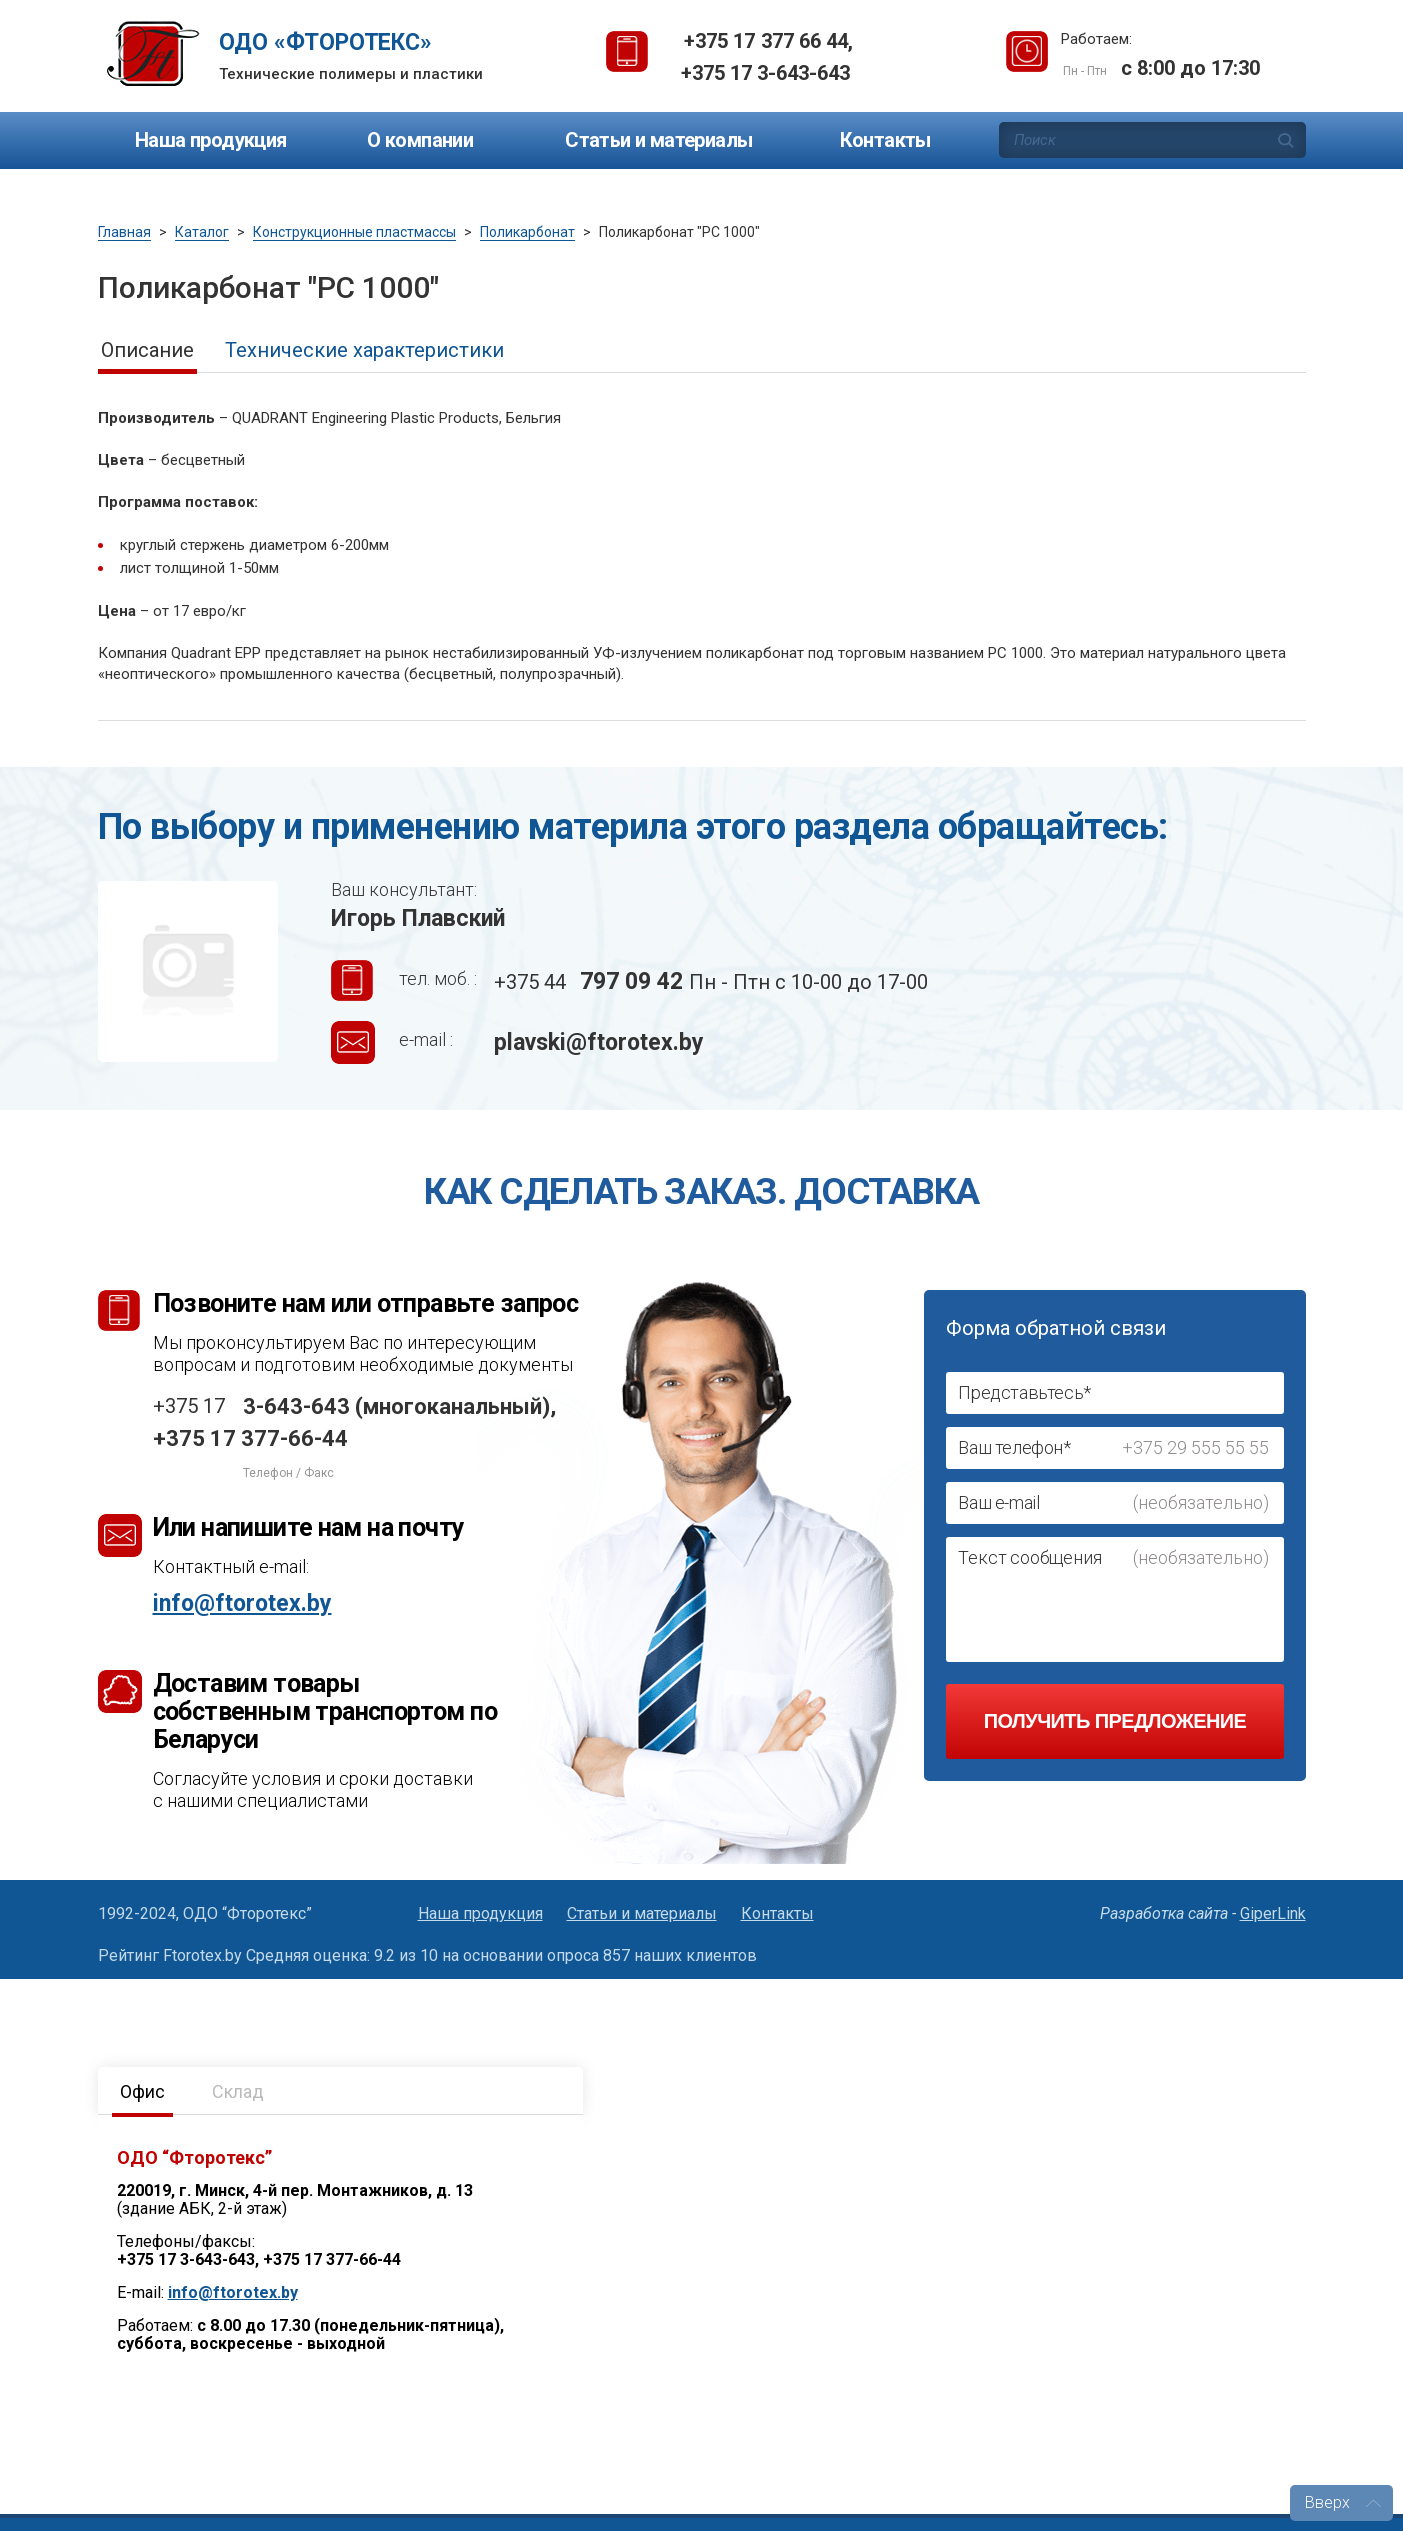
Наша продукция (211, 140)
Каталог (202, 232)
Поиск (1286, 140)
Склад (238, 2091)
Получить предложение (1115, 1721)
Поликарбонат (527, 232)
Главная (124, 232)
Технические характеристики (364, 350)
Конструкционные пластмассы (354, 232)
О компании (420, 140)
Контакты (885, 140)
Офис (142, 2091)
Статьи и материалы (658, 140)
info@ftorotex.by (242, 1603)
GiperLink (1273, 1913)
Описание (147, 350)
